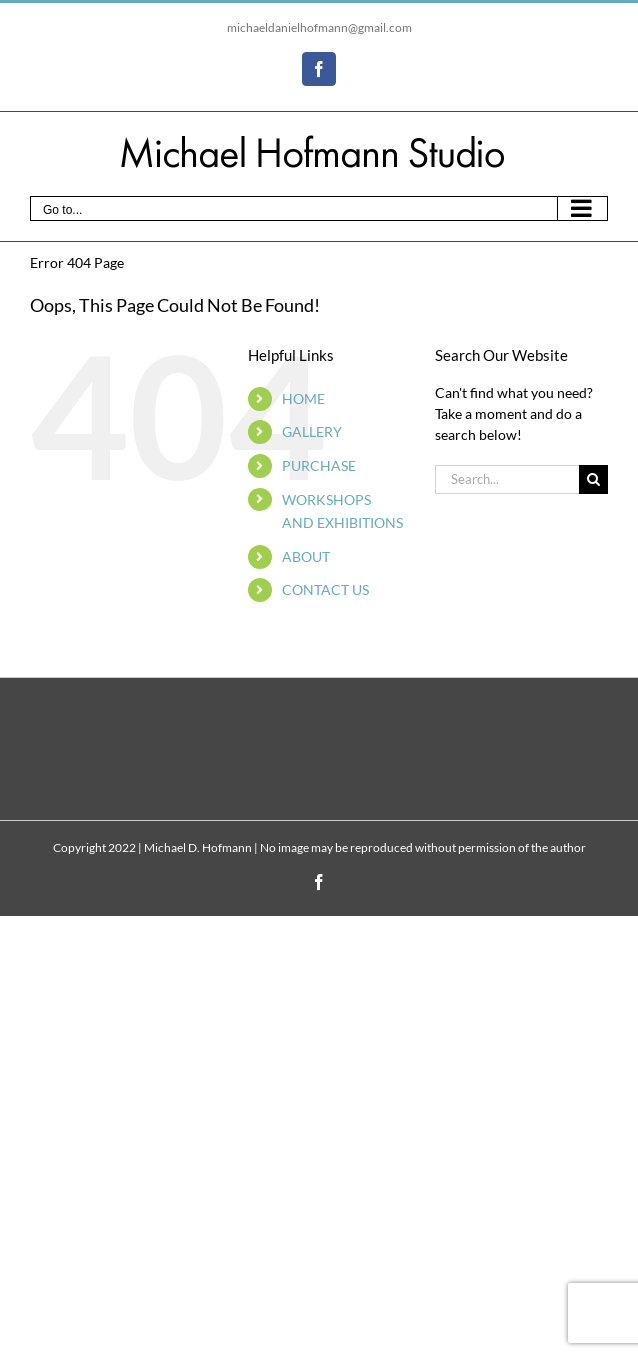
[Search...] (507, 479)
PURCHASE (319, 465)
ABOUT (306, 556)
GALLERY (312, 431)
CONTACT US (325, 589)
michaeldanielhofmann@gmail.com (319, 27)
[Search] (593, 479)
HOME (303, 398)
